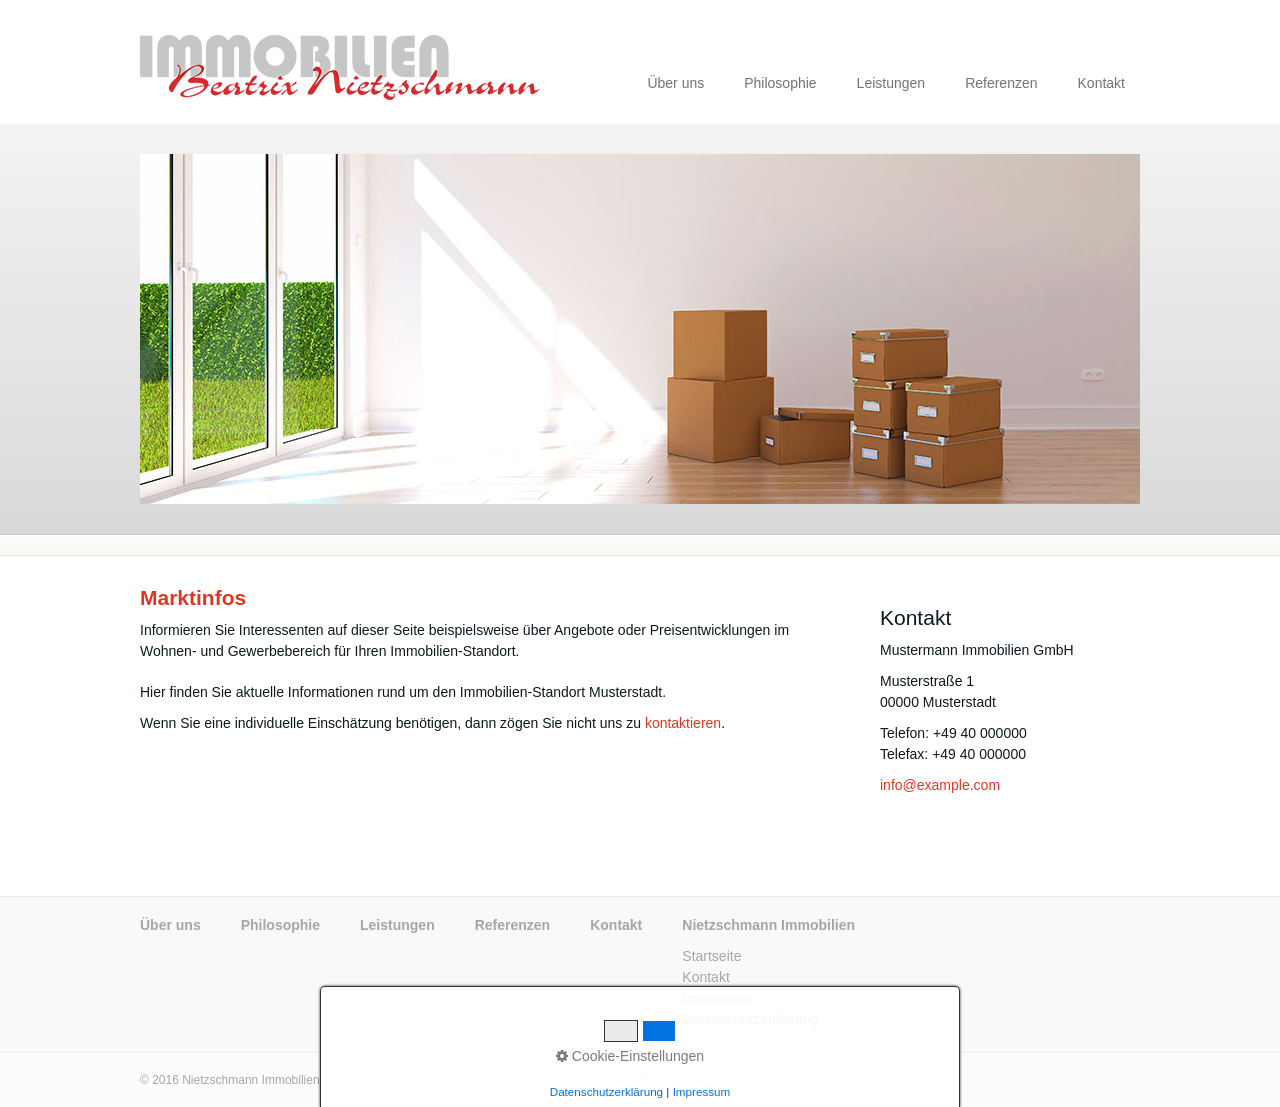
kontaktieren (683, 723)
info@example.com (940, 785)
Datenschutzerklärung (750, 1019)
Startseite (711, 956)
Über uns (675, 83)
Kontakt (1101, 83)
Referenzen (1001, 83)
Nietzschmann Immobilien (768, 925)
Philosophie (780, 83)
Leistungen (891, 83)
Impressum (716, 998)
